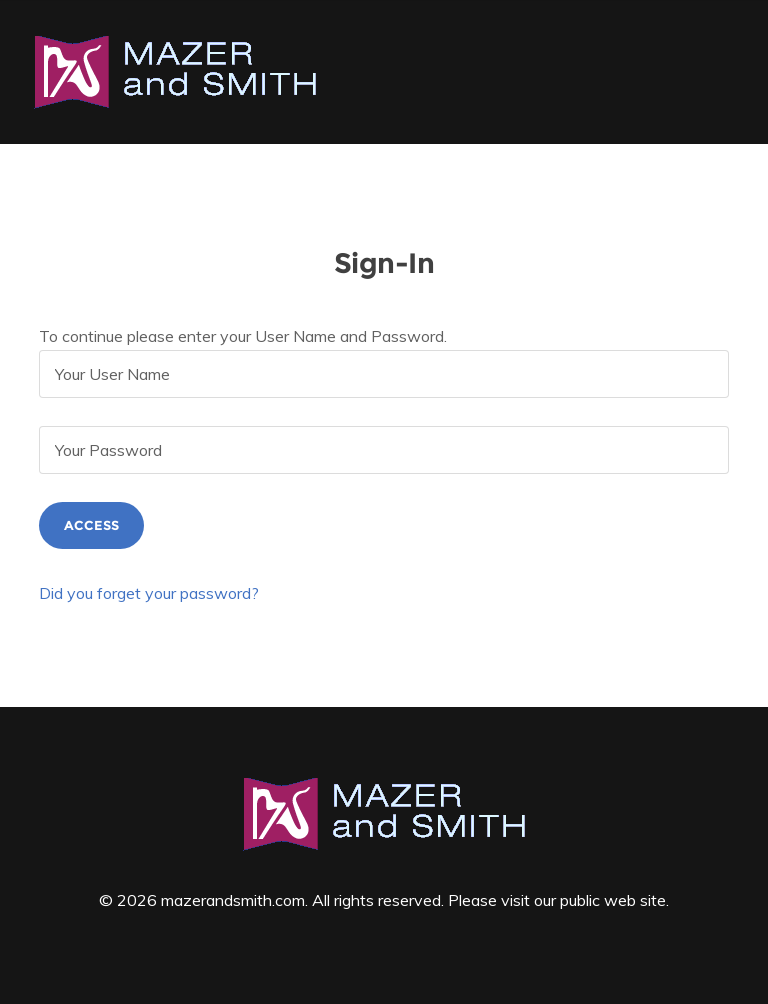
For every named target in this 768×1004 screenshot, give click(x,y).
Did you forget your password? (149, 593)
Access (91, 525)
